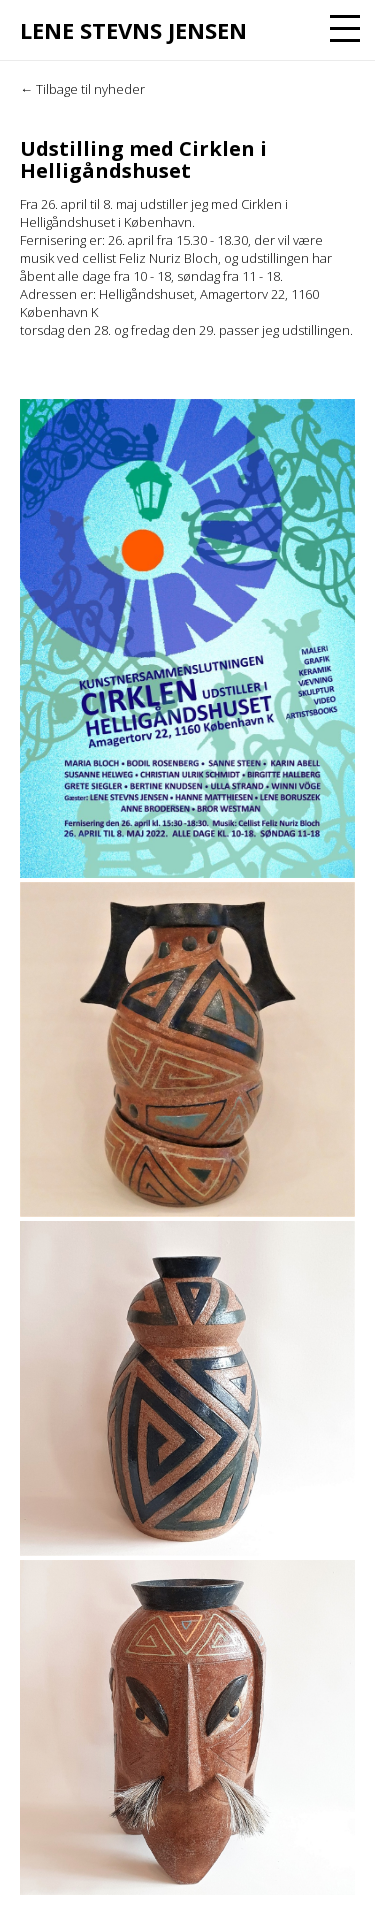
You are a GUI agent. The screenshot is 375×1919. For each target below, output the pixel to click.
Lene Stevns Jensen (133, 30)
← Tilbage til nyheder (82, 89)
